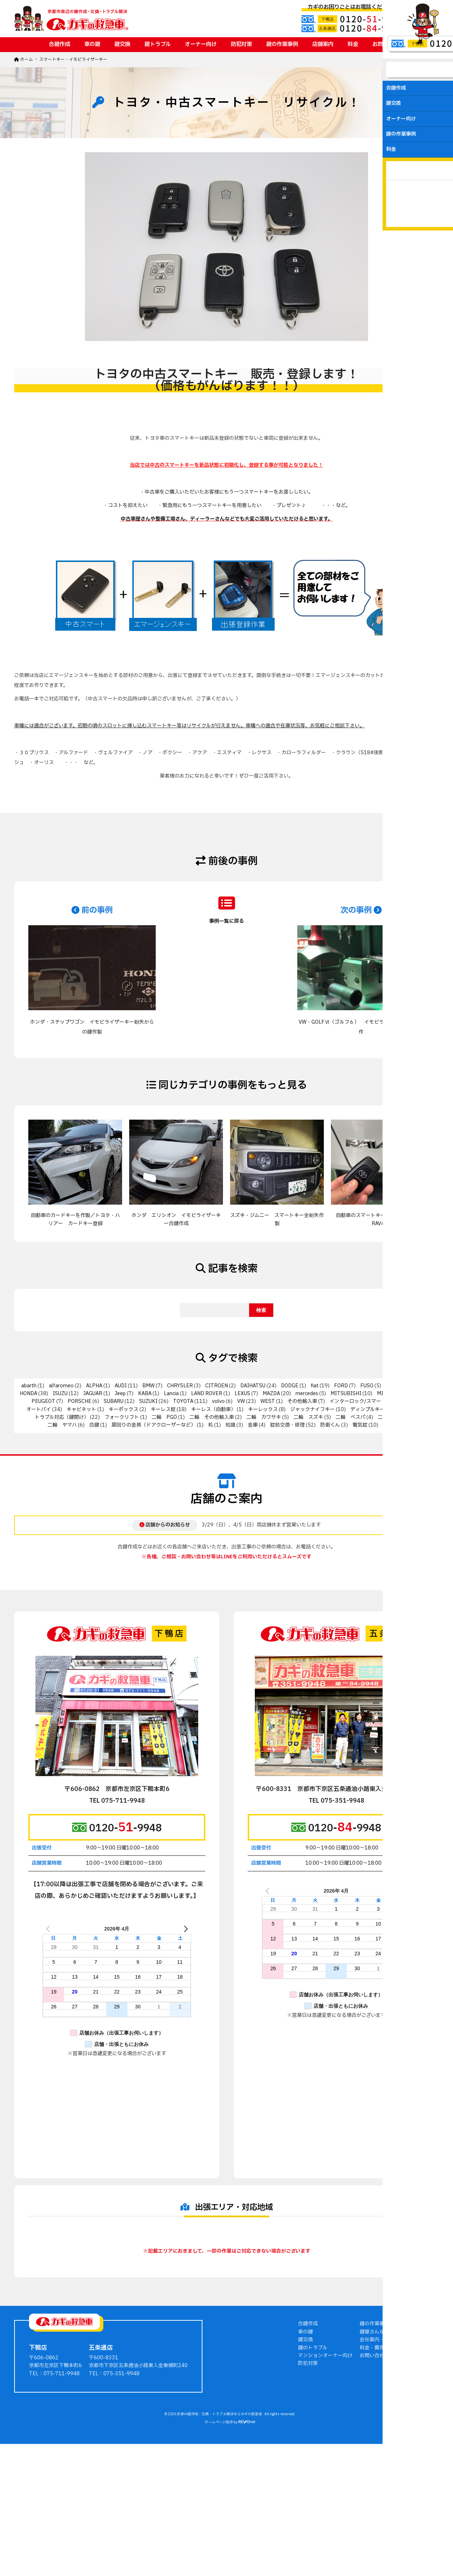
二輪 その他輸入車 (211, 1417)
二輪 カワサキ (263, 1417)
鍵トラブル (157, 44)
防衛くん (330, 1425)
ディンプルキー (367, 1409)
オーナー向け (201, 44)
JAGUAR (92, 1393)
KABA (144, 1393)
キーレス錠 (163, 1409)
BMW (148, 1385)
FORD (341, 1385)
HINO (417, 1385)
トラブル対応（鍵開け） (62, 1417)
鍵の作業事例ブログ (382, 2427)
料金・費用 (372, 2451)
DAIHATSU (252, 1385)
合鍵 (94, 1425)
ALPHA (94, 1385)
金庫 (253, 1425)
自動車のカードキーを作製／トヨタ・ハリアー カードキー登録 (75, 1219)
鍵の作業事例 (282, 44)
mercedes (307, 1393)
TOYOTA (183, 1401)
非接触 (390, 1425)
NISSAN (412, 1393)
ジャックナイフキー (312, 1409)
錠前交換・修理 (287, 1425)
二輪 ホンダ (392, 1417)
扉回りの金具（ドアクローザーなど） (153, 1425)
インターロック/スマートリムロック (370, 1401)
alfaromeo (61, 1385)
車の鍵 (92, 44)
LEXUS (242, 1393)
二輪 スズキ (308, 1417)
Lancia (171, 1393)
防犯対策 (241, 44)
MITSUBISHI (346, 1393)
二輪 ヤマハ (62, 1425)
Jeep (120, 1393)
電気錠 (359, 1425)
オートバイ (38, 1409)
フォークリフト (121, 1417)
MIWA (384, 1393)
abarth (28, 1385)
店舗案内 (322, 44)
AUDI (121, 1385)
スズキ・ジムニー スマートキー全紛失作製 (277, 1219)
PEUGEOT (43, 1401)
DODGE (289, 1385)
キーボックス (123, 1409)
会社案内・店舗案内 (382, 2443)
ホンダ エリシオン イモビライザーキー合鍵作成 (176, 1219)
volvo (218, 1401)
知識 (230, 1425)
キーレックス (263, 1409)
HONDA (28, 1393)
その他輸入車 (302, 1401)
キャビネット (81, 1409)
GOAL (392, 1385)
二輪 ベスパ (350, 1417)
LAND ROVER (206, 1393)
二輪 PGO (164, 1417)
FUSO (366, 1385)
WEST (267, 1401)
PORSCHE (79, 1401)
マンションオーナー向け (325, 2459)
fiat (315, 1385)
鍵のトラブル (312, 2451)
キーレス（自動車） (213, 1409)
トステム (409, 1409)
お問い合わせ (388, 44)
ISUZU (60, 1393)
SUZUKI (148, 1401)
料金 (353, 44)
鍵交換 (122, 44)
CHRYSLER (180, 1385)
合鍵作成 (59, 44)
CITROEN (216, 1385)
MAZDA (271, 1393)
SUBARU (114, 1401)
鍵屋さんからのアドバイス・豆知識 (399, 2435)
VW (241, 1401)
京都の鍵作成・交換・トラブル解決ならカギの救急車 (220, 2517)
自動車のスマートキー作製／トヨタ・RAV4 (378, 1219)
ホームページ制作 (219, 2525)
